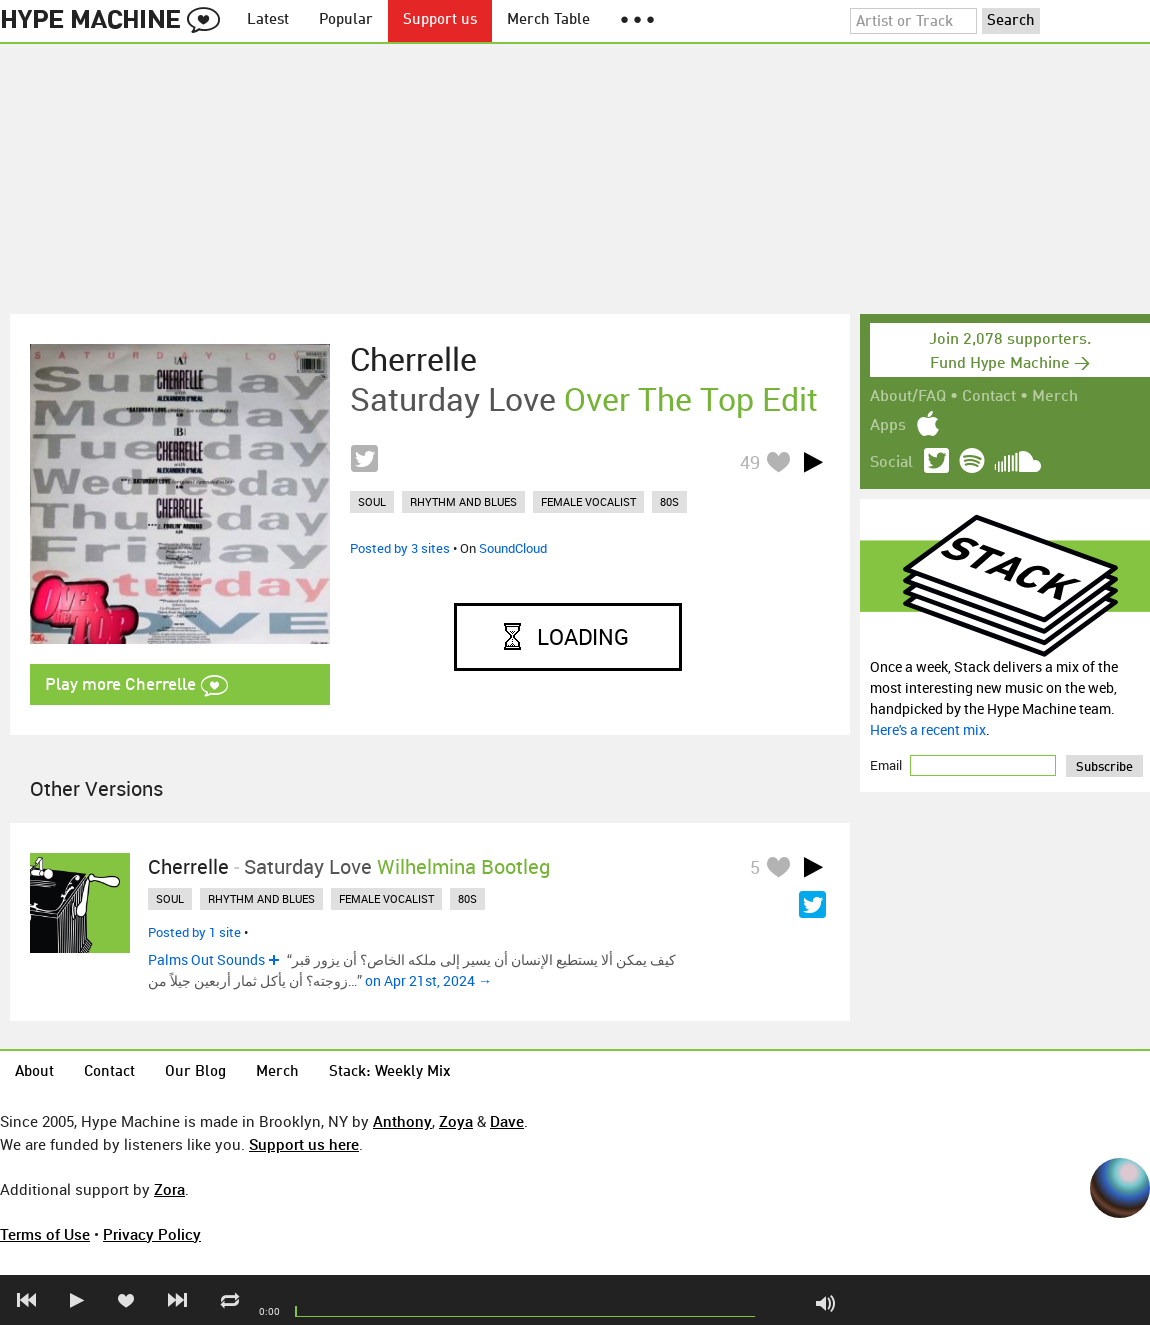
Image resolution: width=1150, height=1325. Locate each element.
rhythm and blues (463, 501)
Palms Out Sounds (206, 959)
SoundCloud (513, 548)
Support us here (304, 1144)
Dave (507, 1121)
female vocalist (588, 501)
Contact (989, 397)
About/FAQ (908, 397)
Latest (268, 20)
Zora (169, 1189)
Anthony (402, 1121)
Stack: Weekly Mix (390, 1072)
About (34, 1072)
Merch (1055, 397)
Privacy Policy (152, 1234)
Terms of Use (45, 1234)
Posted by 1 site (194, 932)
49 (750, 462)
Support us (440, 20)
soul (372, 501)
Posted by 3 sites (400, 548)
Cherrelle (413, 359)
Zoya (456, 1121)
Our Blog (195, 1072)
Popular (346, 20)
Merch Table (548, 20)
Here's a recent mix (928, 729)
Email (887, 765)
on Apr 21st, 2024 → (428, 980)
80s (669, 501)
